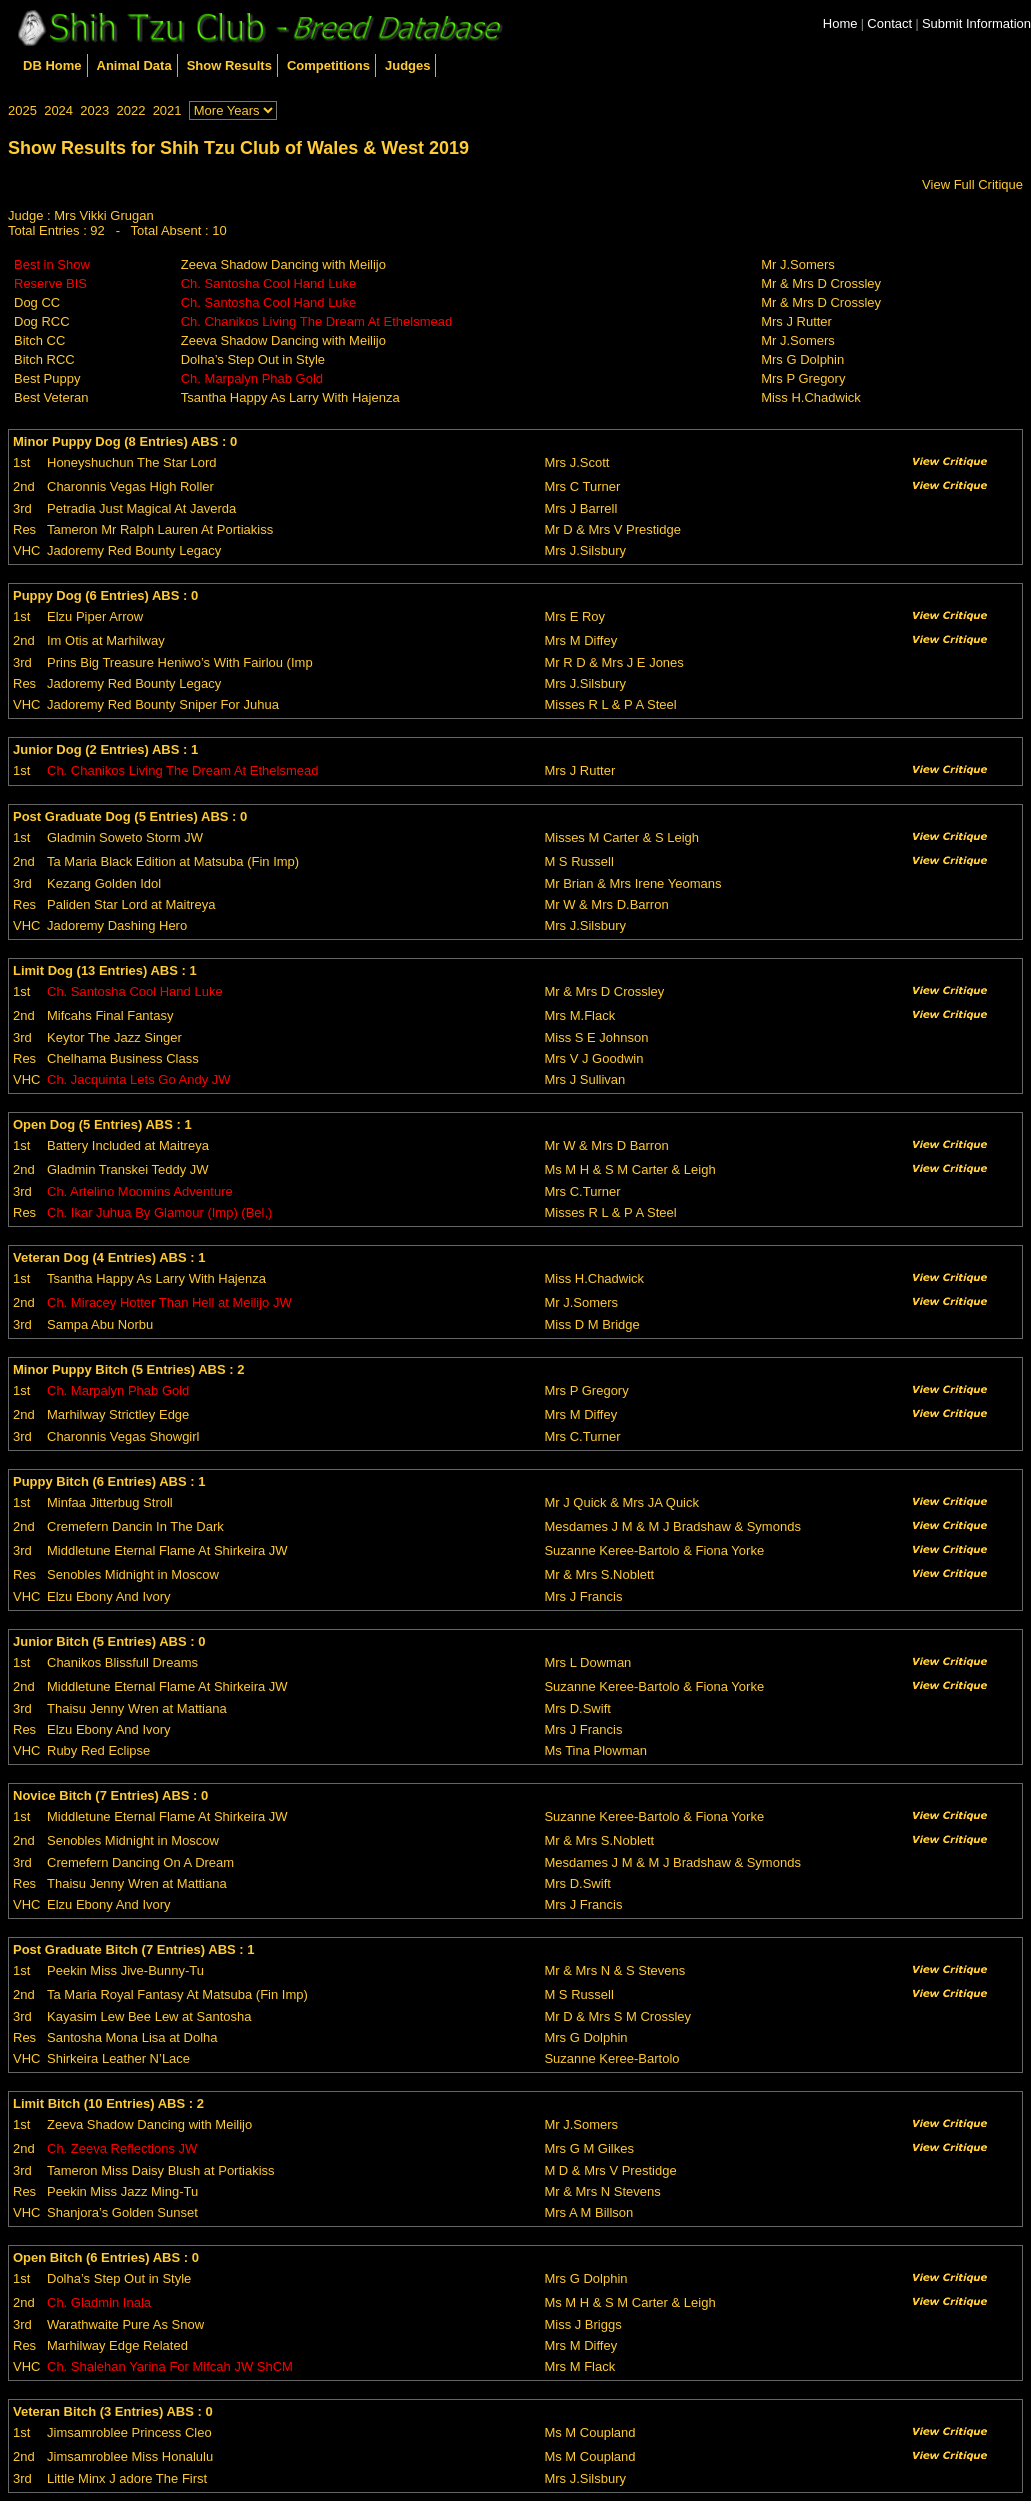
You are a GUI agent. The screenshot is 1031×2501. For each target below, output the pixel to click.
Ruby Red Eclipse (98, 1750)
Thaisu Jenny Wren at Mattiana (137, 1708)
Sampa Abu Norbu (100, 1324)
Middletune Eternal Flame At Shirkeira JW (167, 1550)
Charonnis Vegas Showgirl (123, 1436)
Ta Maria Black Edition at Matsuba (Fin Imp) (173, 861)
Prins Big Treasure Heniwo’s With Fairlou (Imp (180, 662)
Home (840, 23)
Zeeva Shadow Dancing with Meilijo (283, 264)
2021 (167, 110)
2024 (58, 110)
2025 (22, 110)
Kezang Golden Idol (104, 883)
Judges (408, 65)
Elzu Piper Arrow (95, 616)
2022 (130, 110)
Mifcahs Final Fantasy (110, 1015)
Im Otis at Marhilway (106, 640)
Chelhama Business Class (123, 1058)
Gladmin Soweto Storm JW (125, 837)
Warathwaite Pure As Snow (125, 2324)
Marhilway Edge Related (117, 2345)
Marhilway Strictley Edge (118, 1414)
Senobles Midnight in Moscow (133, 1574)
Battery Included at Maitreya (128, 1145)
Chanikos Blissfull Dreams (122, 1662)
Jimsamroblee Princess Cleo (129, 2432)
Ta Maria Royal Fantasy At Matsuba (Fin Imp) (177, 1994)
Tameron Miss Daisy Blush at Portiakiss (161, 2170)
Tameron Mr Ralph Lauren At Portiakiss (160, 529)
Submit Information (976, 23)
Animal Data (134, 65)
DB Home (52, 65)
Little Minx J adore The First (127, 2478)
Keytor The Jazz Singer (114, 1037)
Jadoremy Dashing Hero (117, 925)
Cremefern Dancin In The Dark (135, 1526)
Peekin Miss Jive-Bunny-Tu (125, 1970)
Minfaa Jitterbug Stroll (110, 1502)
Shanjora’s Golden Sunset (122, 2212)
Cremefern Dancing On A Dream (140, 1862)
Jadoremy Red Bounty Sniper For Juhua (163, 704)
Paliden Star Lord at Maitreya (131, 904)
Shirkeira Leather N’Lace (118, 2058)
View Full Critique (972, 184)
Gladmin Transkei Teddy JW (128, 1169)
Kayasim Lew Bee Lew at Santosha (149, 2016)
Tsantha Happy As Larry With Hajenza (290, 397)
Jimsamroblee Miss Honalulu (130, 2456)
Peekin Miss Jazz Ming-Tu (122, 2191)
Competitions (328, 65)
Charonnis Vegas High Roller (130, 486)
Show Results (229, 65)
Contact (889, 23)
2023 (94, 110)
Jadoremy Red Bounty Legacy (134, 550)
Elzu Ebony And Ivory (109, 1596)
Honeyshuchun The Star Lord (132, 462)
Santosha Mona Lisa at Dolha (132, 2037)
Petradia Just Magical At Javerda (141, 508)
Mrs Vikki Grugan (103, 215)
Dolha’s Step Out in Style (253, 359)
